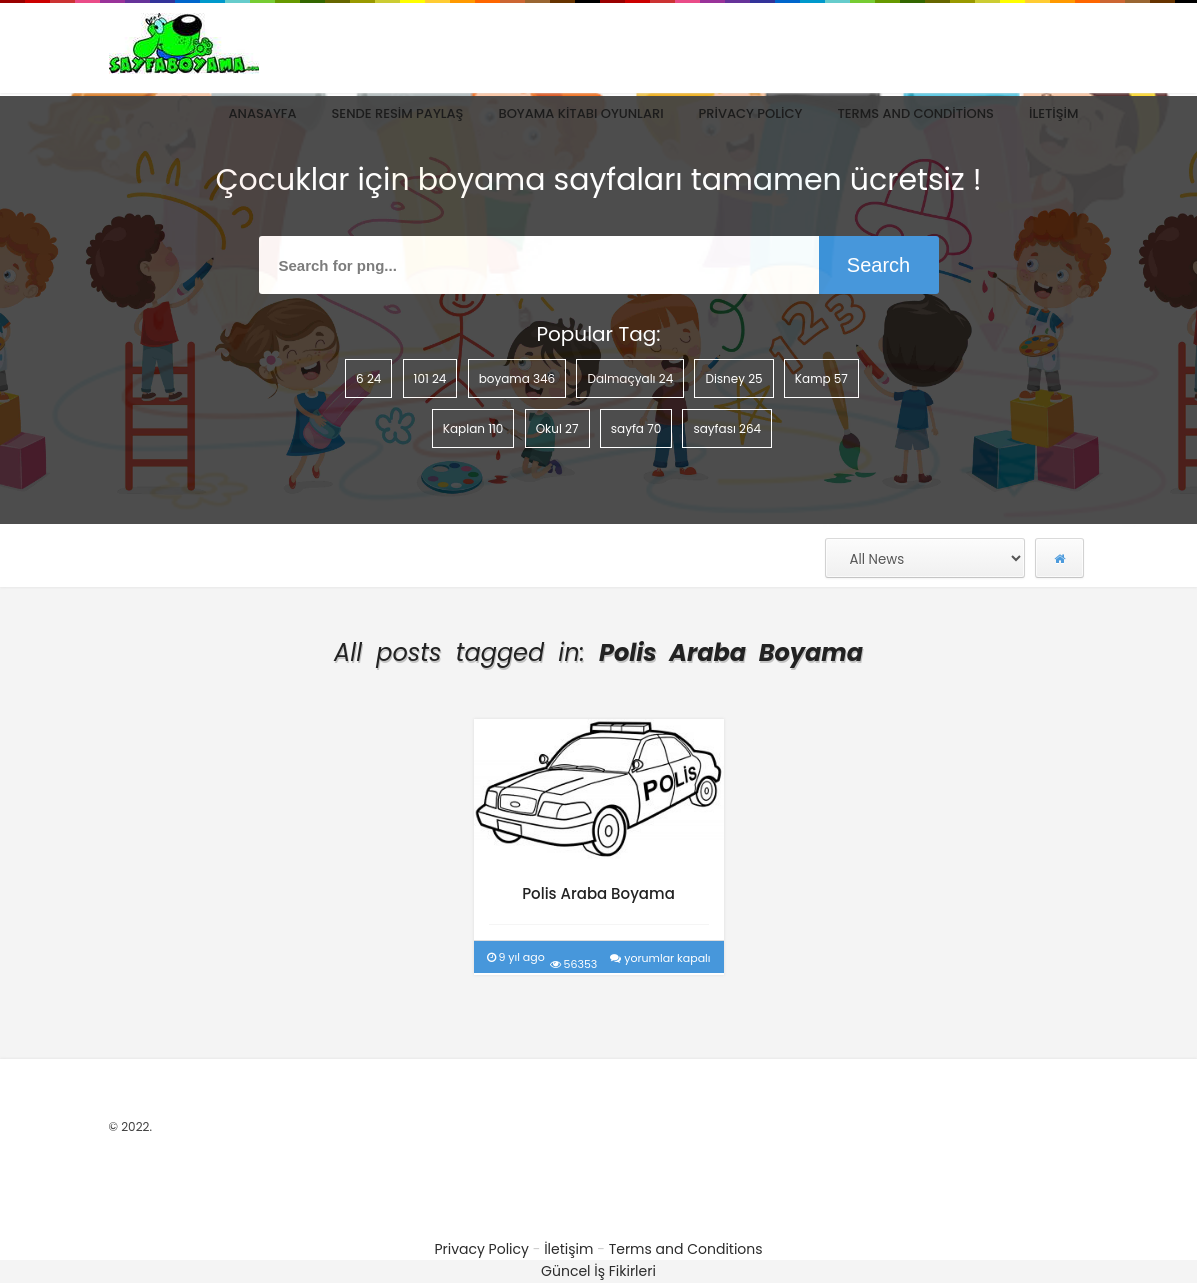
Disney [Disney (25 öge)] (733, 378)
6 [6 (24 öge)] (368, 378)
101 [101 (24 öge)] (430, 378)
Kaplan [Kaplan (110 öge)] (473, 428)
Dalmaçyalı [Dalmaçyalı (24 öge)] (630, 378)
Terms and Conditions (915, 113)
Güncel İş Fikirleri (598, 1271)
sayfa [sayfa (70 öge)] (636, 428)
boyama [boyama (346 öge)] (517, 378)
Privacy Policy (751, 113)
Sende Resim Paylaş (398, 113)
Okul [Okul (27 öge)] (557, 428)
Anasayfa (262, 113)
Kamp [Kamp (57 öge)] (821, 378)
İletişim (1054, 113)
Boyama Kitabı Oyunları (580, 113)
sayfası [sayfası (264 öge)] (727, 428)
